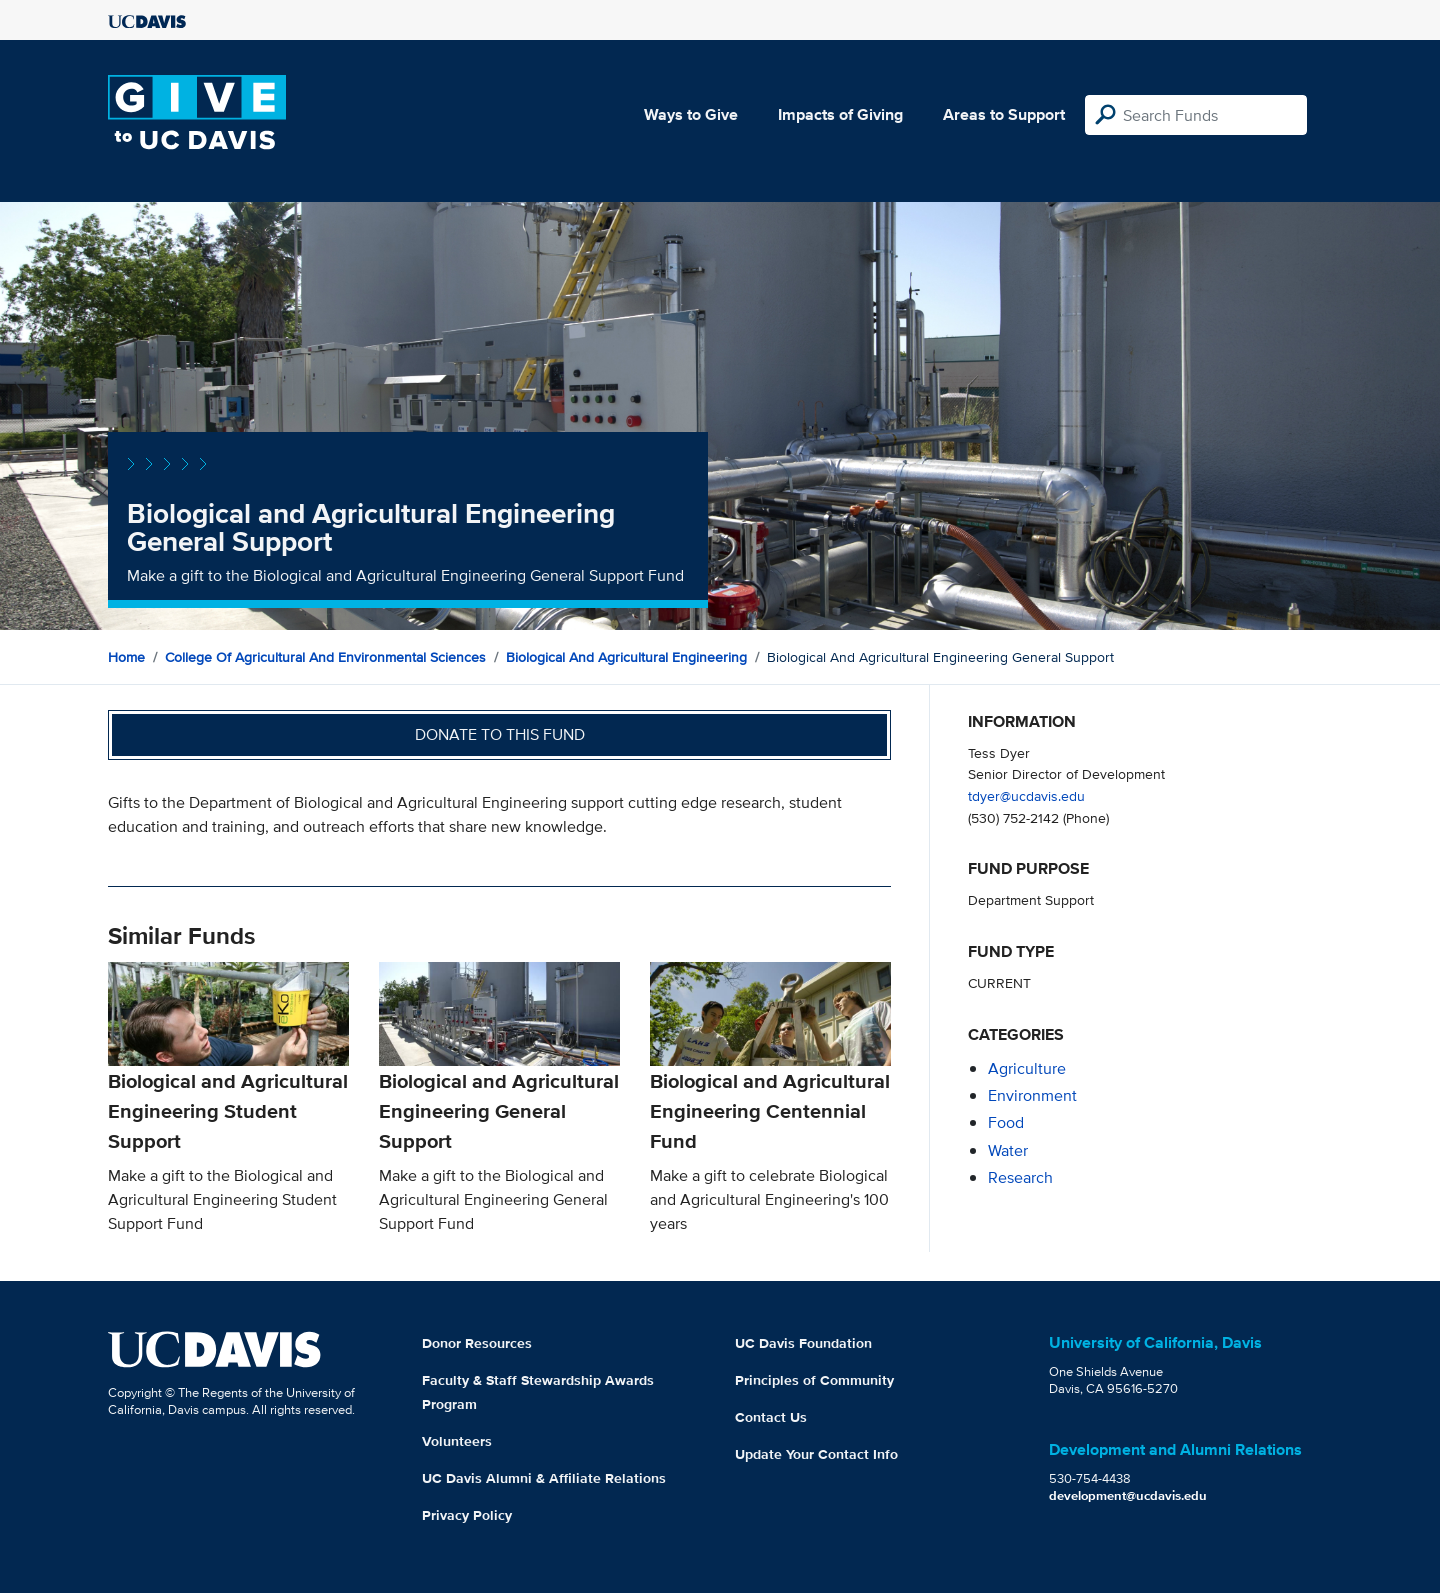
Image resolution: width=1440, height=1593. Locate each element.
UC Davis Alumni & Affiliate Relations (544, 1478)
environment (1032, 1095)
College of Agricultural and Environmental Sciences (325, 657)
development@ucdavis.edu (1128, 1495)
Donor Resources (477, 1343)
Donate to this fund (500, 734)
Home (126, 657)
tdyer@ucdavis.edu (1026, 795)
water (1008, 1150)
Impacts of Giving (840, 114)
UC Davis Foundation (803, 1343)
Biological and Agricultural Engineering (626, 657)
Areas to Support (1004, 114)
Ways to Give (691, 114)
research (1020, 1177)
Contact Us (771, 1417)
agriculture (1027, 1068)
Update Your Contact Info (816, 1454)
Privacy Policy (467, 1515)
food (1006, 1122)
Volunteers (457, 1441)
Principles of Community (814, 1380)
